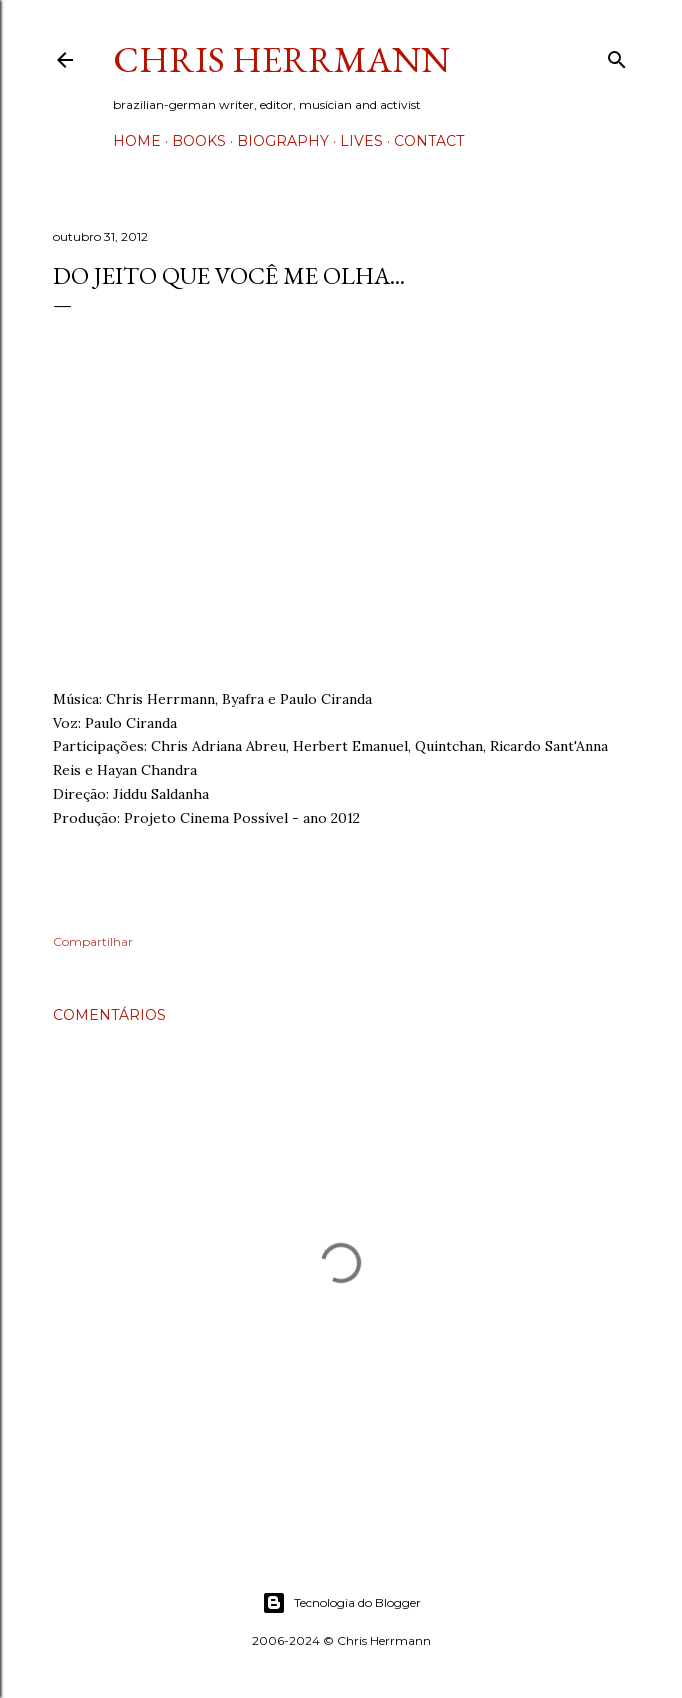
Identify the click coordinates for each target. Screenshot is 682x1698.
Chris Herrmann (281, 59)
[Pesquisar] (617, 55)
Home (137, 141)
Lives (361, 141)
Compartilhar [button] (93, 941)
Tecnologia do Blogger (341, 1603)
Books (199, 141)
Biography (283, 141)
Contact (429, 141)
